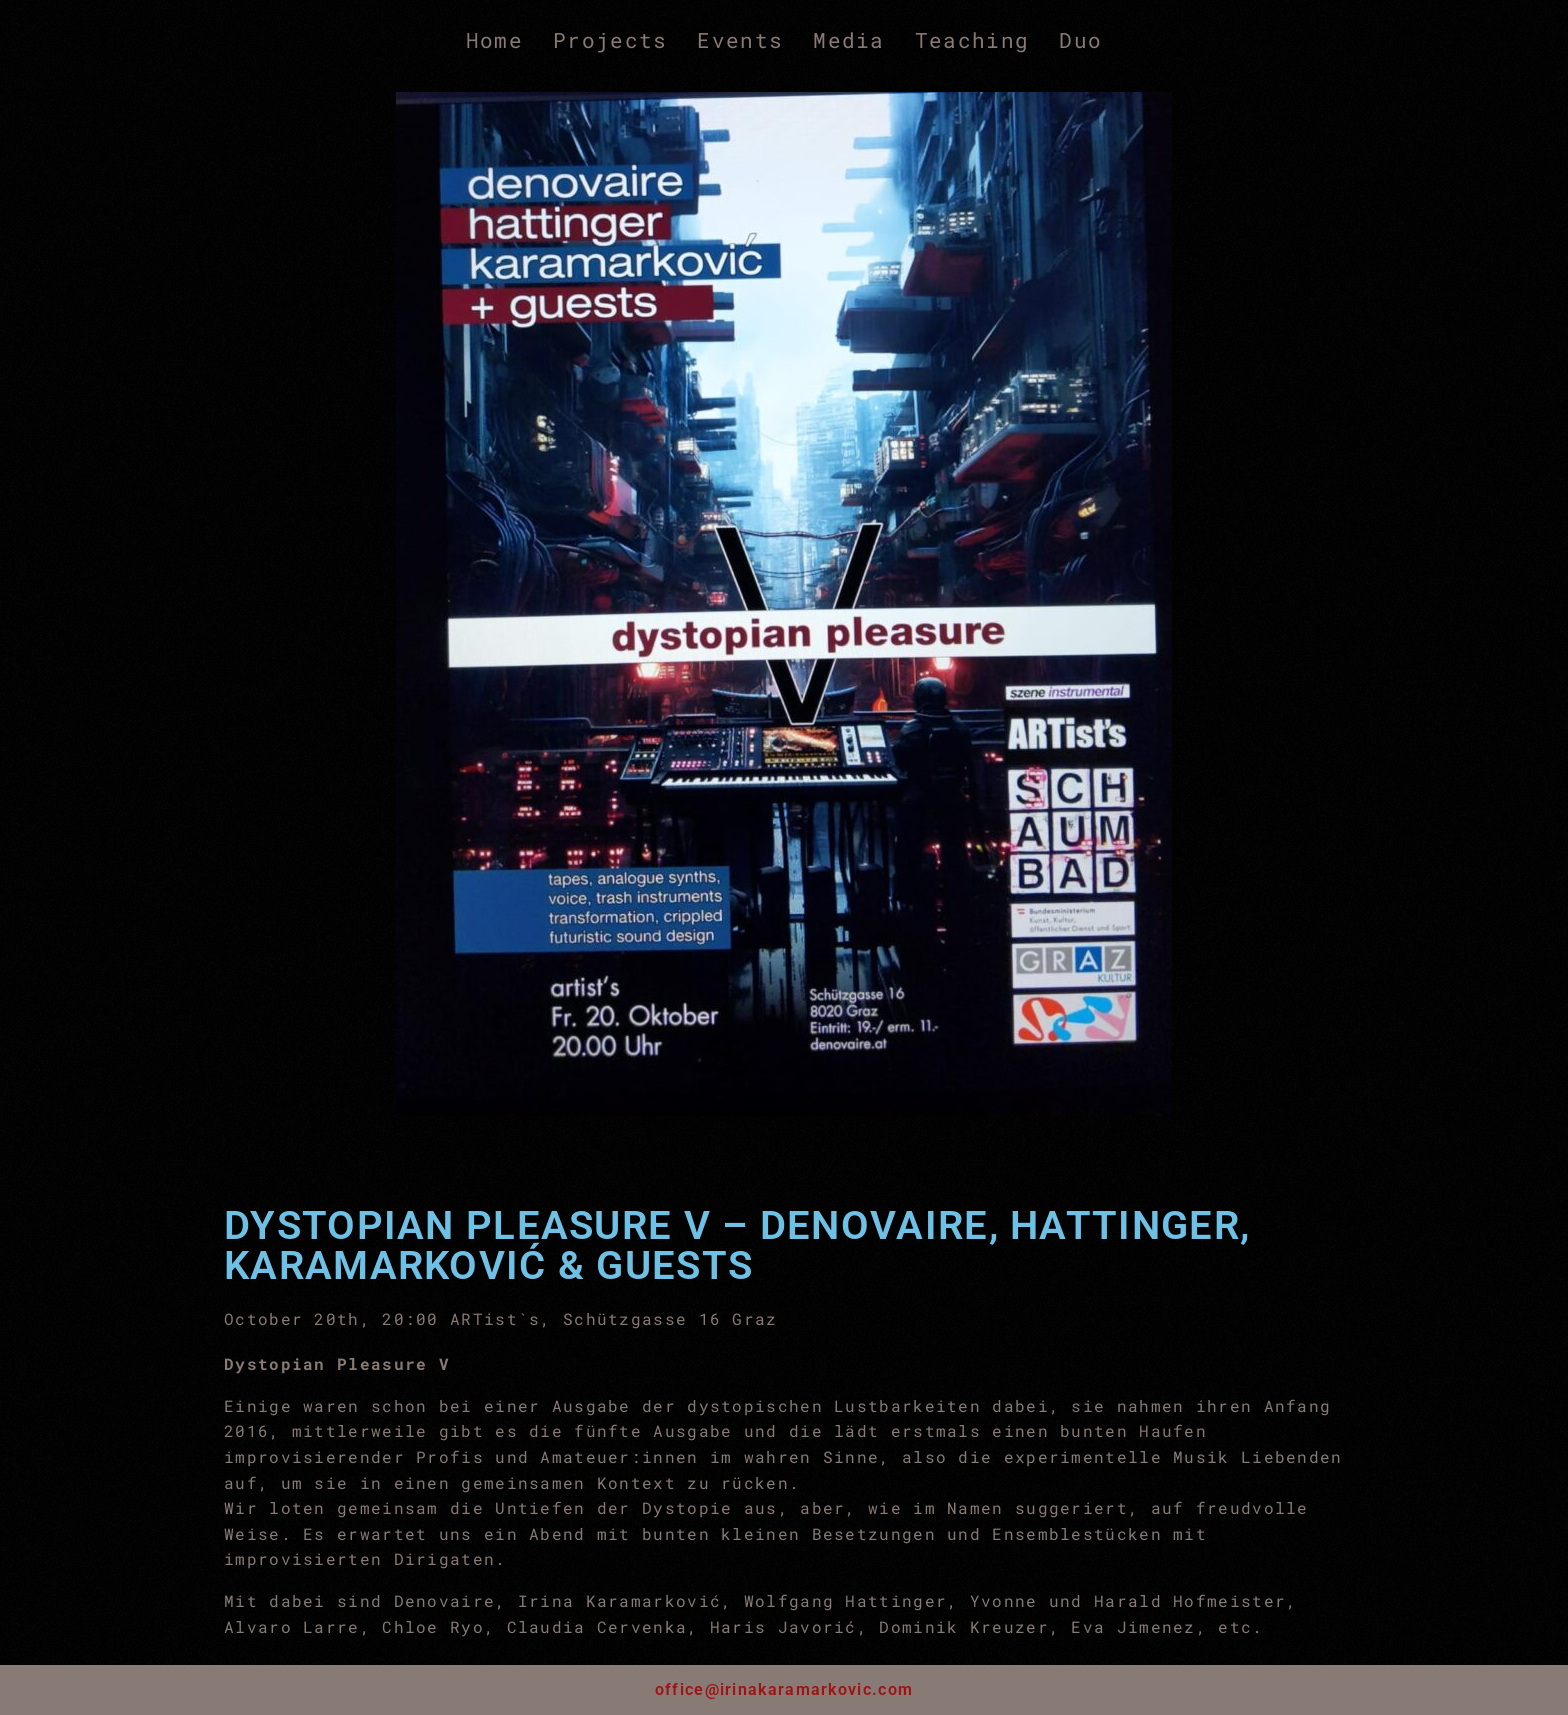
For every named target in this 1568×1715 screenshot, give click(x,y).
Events (740, 40)
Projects (610, 40)
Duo (1080, 40)
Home (494, 40)
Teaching (972, 40)
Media (849, 40)
